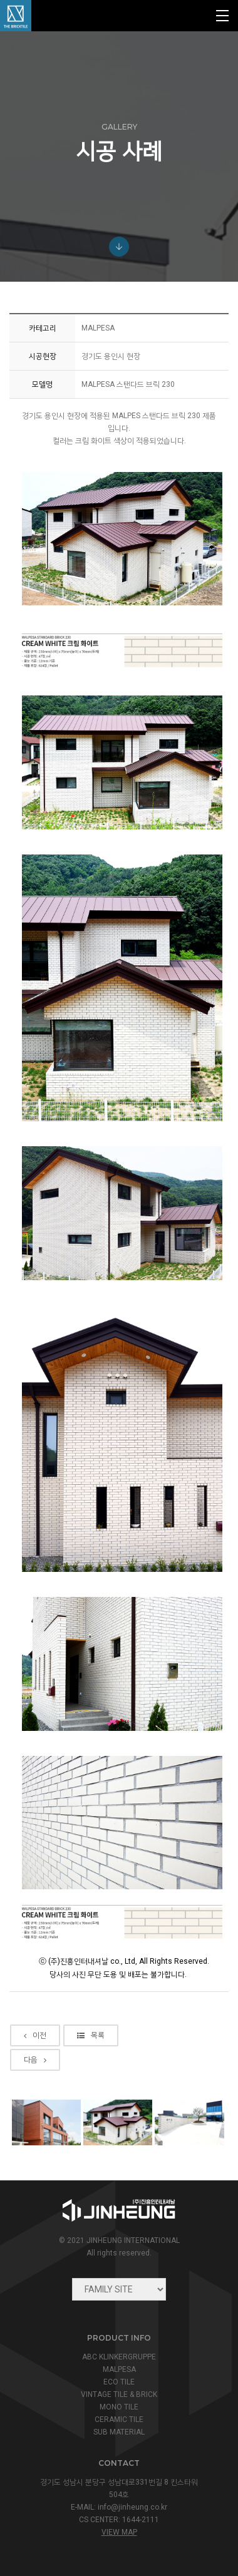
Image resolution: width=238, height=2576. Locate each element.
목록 (91, 2035)
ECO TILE (119, 2382)
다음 (35, 2059)
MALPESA (119, 2369)
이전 (35, 2035)
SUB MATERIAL (119, 2432)
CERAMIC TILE (119, 2419)
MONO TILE (119, 2407)
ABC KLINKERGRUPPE (119, 2357)
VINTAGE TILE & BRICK (119, 2394)
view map (119, 2532)
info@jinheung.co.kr (132, 2507)
